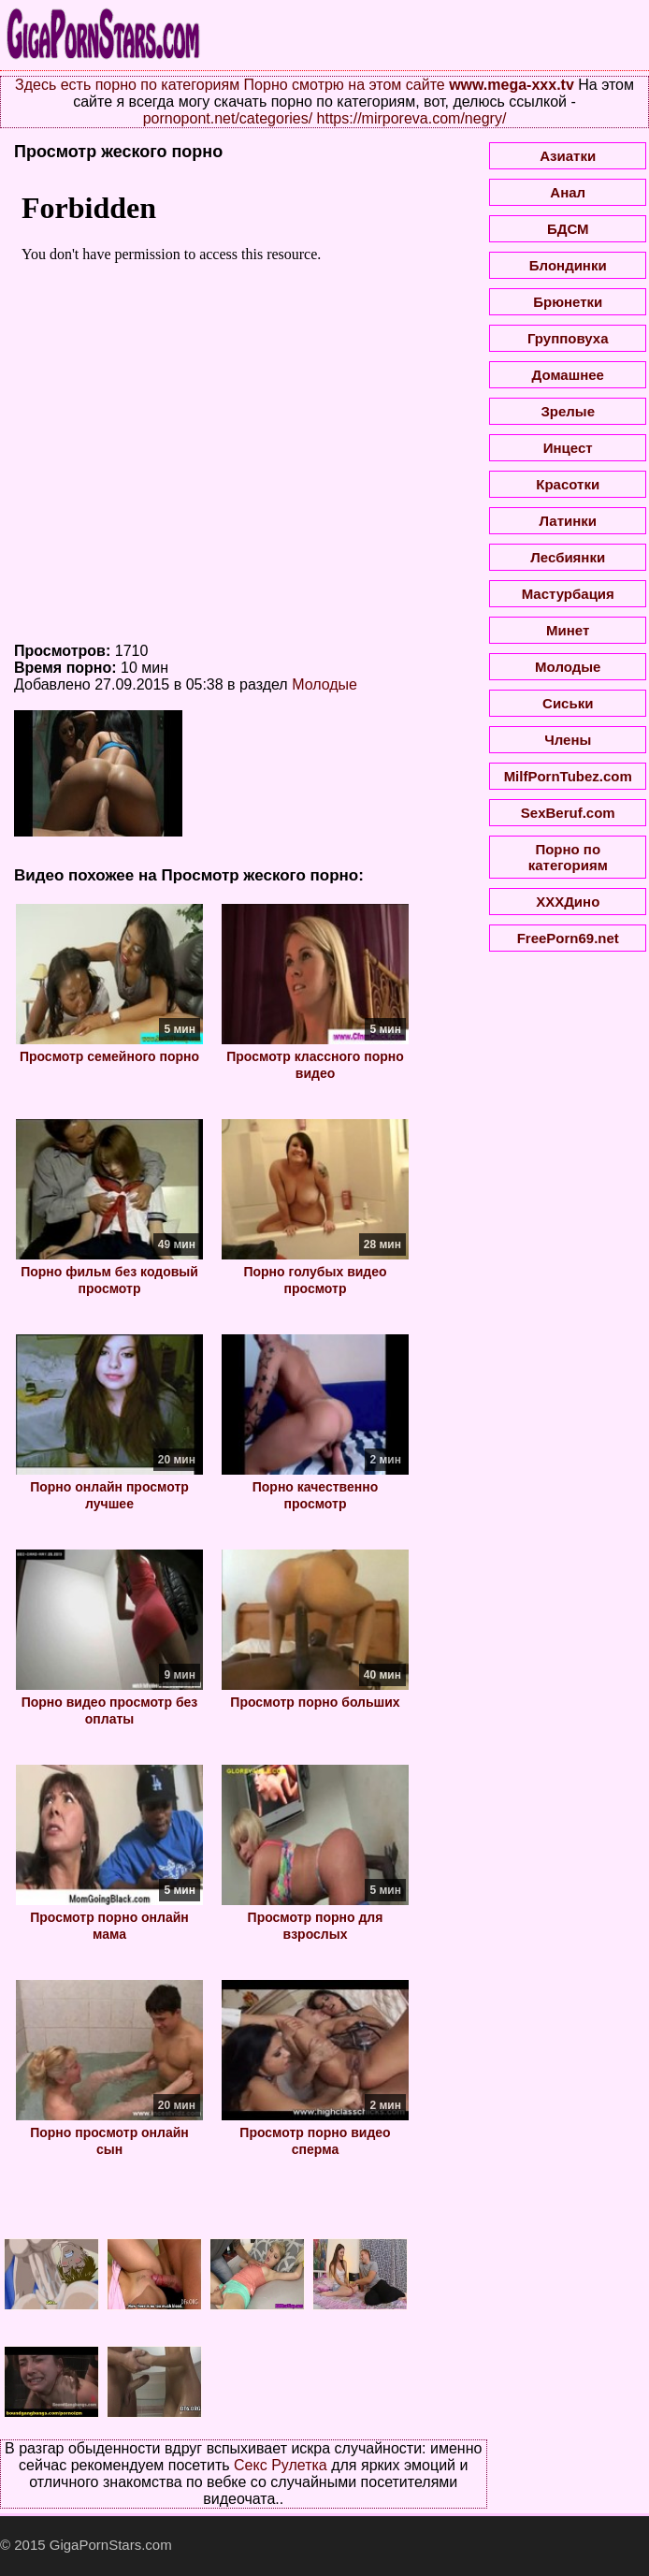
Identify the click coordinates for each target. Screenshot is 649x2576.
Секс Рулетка (280, 2465)
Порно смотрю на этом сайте (344, 85)
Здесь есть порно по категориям (127, 85)
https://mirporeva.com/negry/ (412, 118)
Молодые (324, 684)
